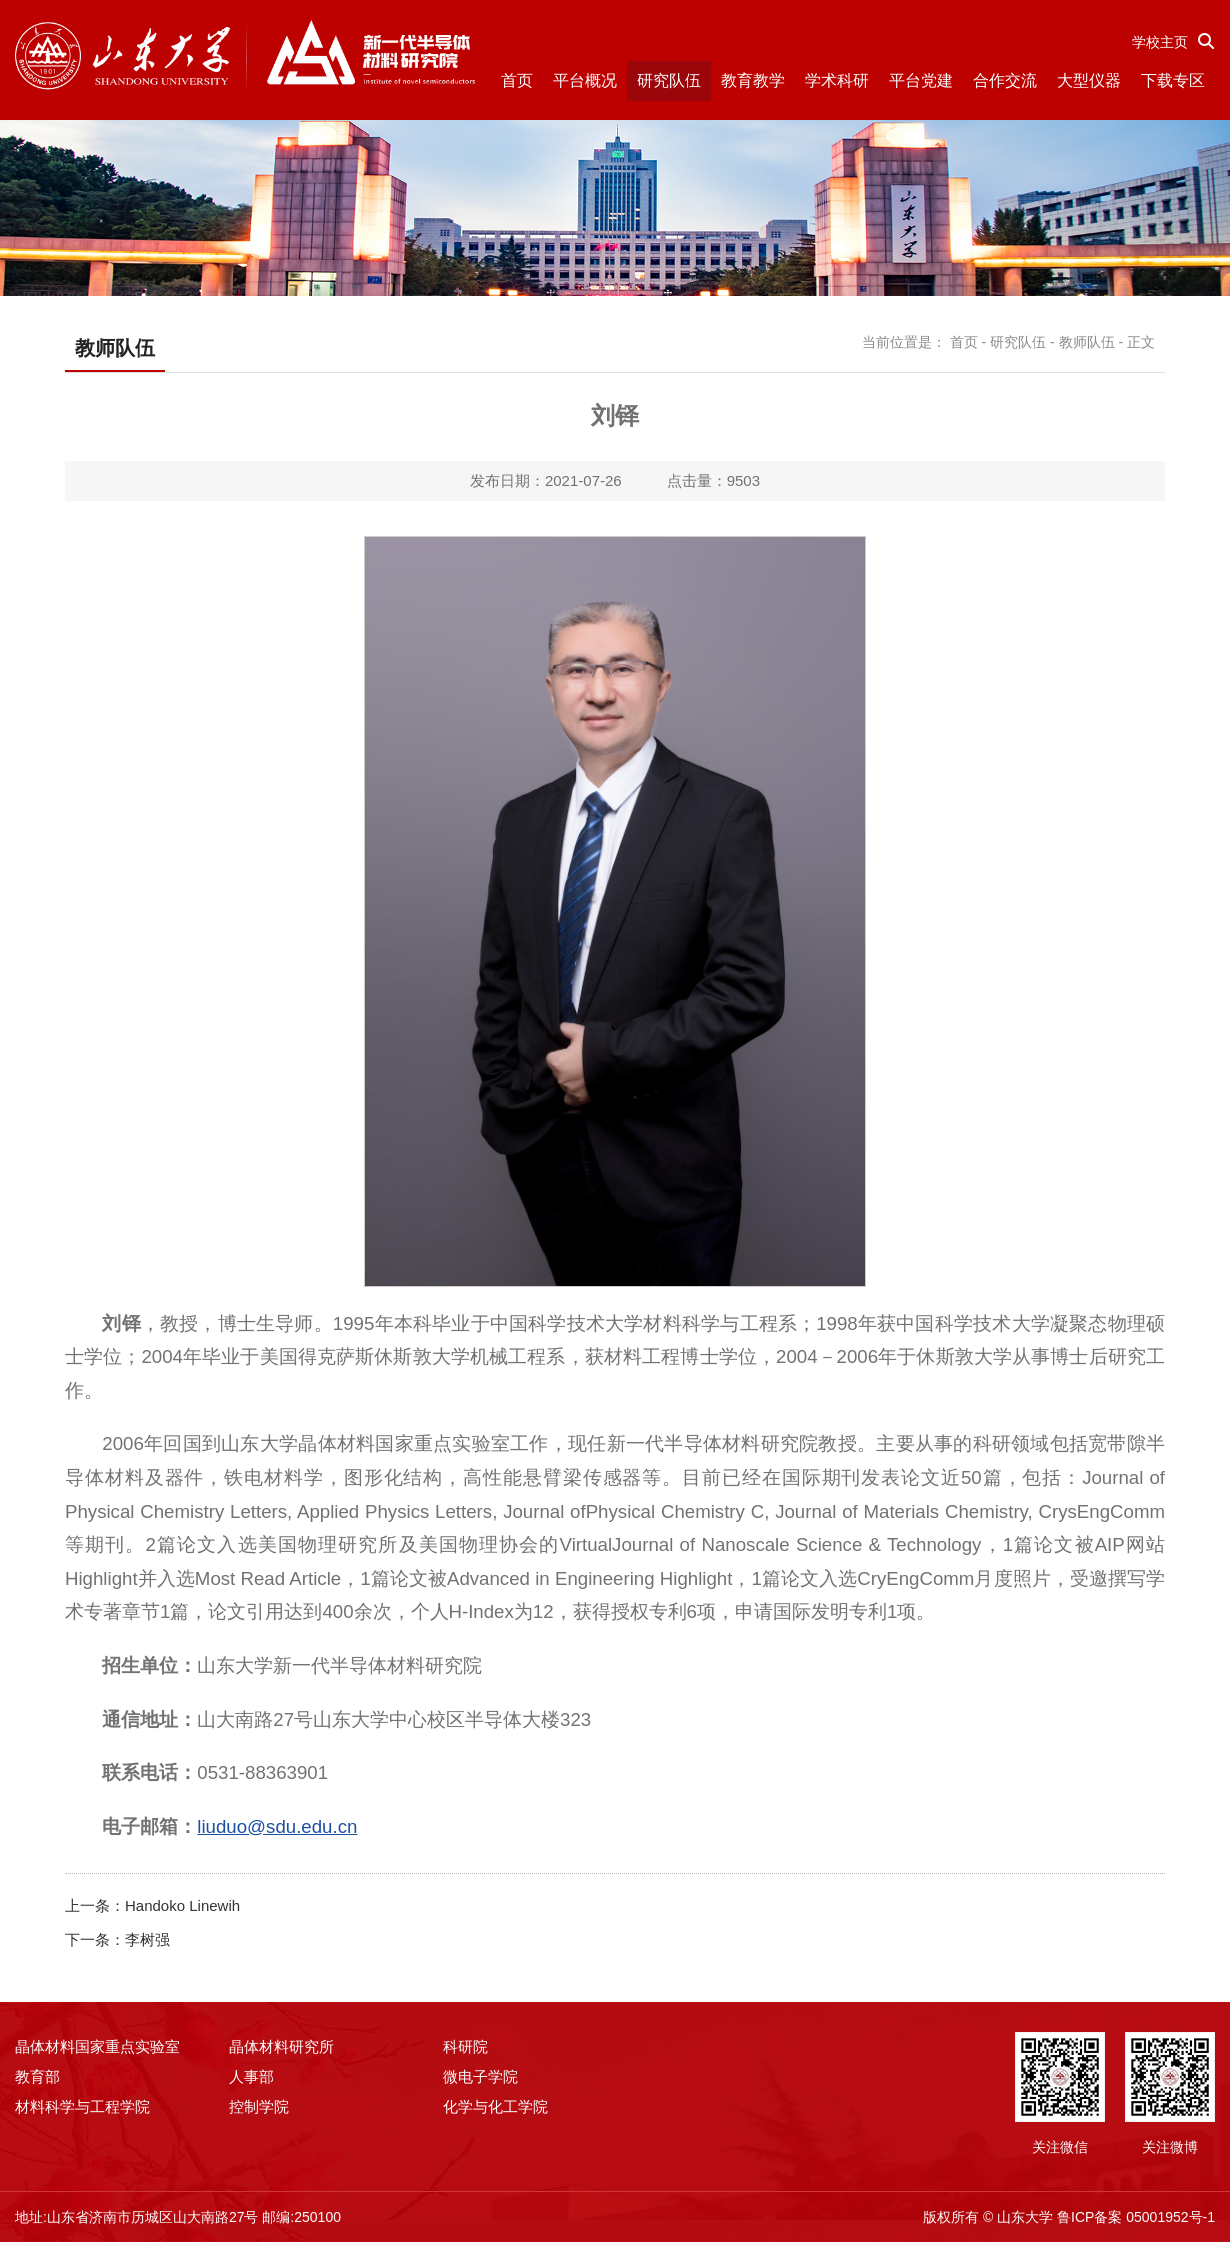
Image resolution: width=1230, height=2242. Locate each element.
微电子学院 (480, 2076)
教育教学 (753, 80)
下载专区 (1173, 80)
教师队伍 (1087, 342)
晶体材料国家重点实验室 (97, 2046)
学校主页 (1160, 42)
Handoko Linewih (182, 1905)
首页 (517, 80)
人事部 (251, 2076)
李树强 (147, 1939)
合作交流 (1005, 80)
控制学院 (259, 2106)
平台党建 (921, 80)
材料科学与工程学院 (82, 2106)
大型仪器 (1089, 80)
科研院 (465, 2046)
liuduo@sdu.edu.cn (277, 1826)
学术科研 (837, 80)
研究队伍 (669, 80)
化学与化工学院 (495, 2106)
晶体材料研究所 (281, 2046)
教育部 (37, 2076)
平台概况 (585, 80)
